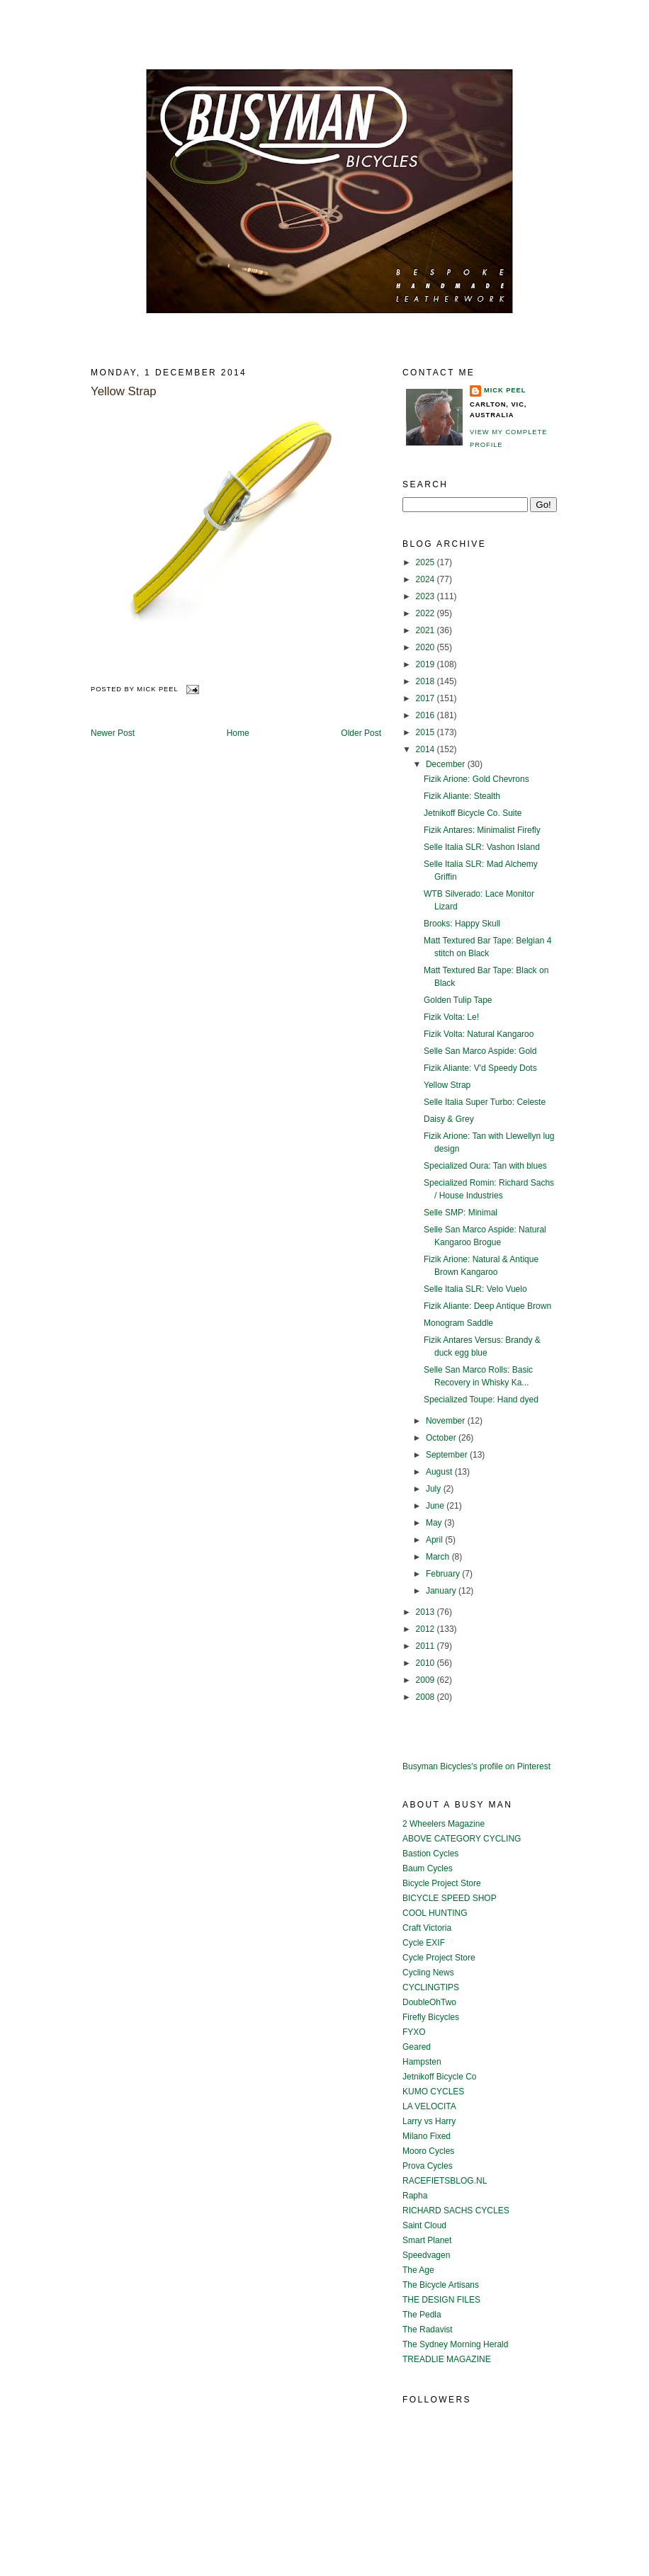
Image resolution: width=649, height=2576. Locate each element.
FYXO (414, 2032)
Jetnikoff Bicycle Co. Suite (473, 813)
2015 (426, 732)
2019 (426, 664)
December (447, 764)
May (435, 1523)
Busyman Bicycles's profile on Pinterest (476, 1766)
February (444, 1574)
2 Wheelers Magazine (443, 1824)
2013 (426, 1612)
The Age (418, 2270)
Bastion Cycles (430, 1854)
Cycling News (428, 1973)
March (439, 1557)
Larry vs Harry (429, 2121)
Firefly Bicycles (430, 2017)
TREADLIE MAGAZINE (446, 2359)
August (440, 1472)
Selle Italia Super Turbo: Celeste (485, 1102)
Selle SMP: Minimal (460, 1213)
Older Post (361, 733)
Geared (416, 2047)
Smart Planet (426, 2240)
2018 (426, 681)
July (435, 1489)
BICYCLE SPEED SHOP (449, 1898)
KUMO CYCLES (433, 2091)
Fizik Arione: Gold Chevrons (476, 779)
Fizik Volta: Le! (451, 1017)
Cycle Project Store (438, 1958)
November (447, 1421)
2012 (426, 1629)
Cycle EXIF (423, 1943)
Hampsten (421, 2062)
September (448, 1455)
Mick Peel (505, 390)
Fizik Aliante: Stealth (462, 796)
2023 (426, 596)
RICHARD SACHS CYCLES (455, 2210)
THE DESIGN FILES (441, 2300)
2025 (426, 562)
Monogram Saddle (458, 1323)
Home (238, 733)
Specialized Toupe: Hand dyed (481, 1400)
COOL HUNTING (435, 1913)
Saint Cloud (424, 2225)
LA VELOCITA (429, 2106)
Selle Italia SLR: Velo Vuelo (475, 1289)
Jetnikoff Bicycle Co (439, 2077)
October (442, 1438)
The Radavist (427, 2329)
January (442, 1591)
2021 (426, 630)
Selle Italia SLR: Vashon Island (482, 847)
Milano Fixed (426, 2136)
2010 (426, 1663)
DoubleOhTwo (429, 2002)
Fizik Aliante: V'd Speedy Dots (480, 1068)
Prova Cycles (427, 2166)
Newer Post (113, 733)
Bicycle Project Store (441, 1883)
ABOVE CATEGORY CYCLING (461, 1839)
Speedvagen (426, 2255)
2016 (426, 715)
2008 (426, 1697)
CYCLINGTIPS (430, 1987)
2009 (426, 1680)
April (435, 1540)
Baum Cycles (427, 1868)
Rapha (414, 2196)
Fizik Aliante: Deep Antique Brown (487, 1306)
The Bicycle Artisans (440, 2285)
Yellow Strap (124, 391)
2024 (426, 579)
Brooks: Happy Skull (462, 924)
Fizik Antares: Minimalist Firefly (482, 830)
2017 (426, 698)
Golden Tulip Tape (458, 1000)
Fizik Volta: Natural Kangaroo (479, 1034)
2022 (426, 613)
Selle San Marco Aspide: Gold (480, 1051)
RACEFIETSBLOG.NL (444, 2181)
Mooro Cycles (428, 2151)
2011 (426, 1646)
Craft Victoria (426, 1928)
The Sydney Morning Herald (455, 2344)
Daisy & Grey (449, 1119)
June (436, 1506)
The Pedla (421, 2315)
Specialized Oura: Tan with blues (485, 1166)
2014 (426, 749)
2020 (426, 647)
